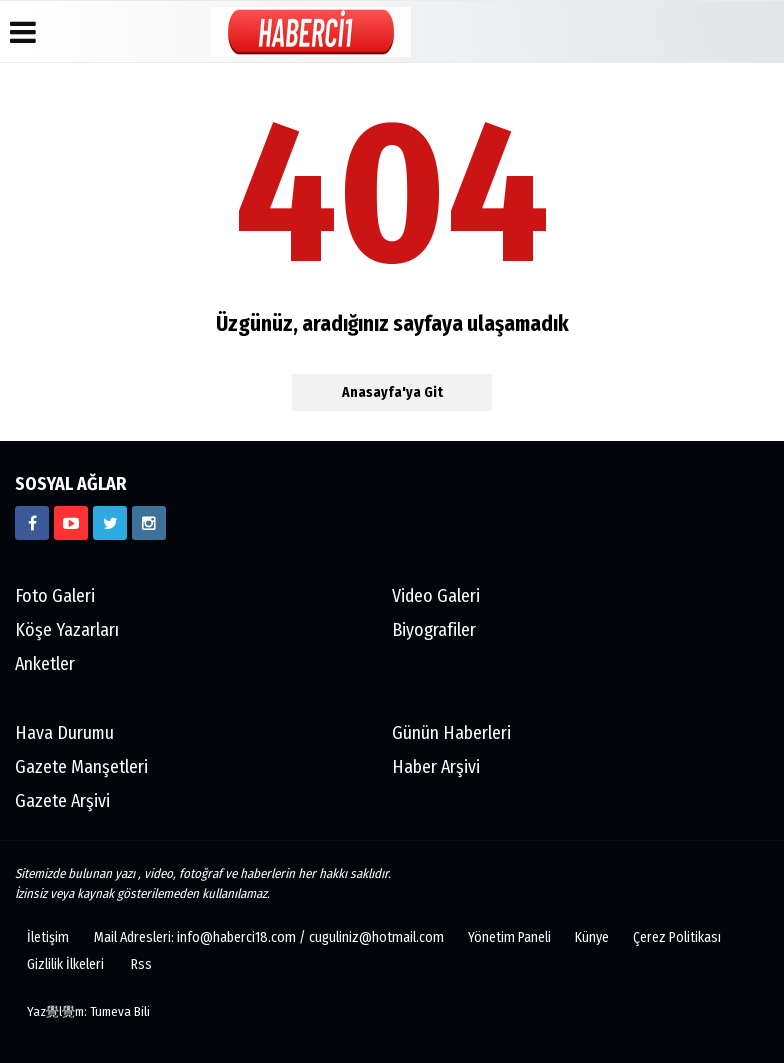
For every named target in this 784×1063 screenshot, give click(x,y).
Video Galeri (436, 596)
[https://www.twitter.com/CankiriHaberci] (110, 523)
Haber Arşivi (436, 767)
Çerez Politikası (677, 937)
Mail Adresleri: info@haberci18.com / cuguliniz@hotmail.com (269, 937)
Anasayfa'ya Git (392, 392)
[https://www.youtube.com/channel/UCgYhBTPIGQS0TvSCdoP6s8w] (71, 523)
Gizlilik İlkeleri (65, 964)
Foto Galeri (55, 596)
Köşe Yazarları (67, 630)
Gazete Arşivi (62, 801)
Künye (592, 937)
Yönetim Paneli (509, 937)
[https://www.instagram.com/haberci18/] (149, 523)
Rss (141, 964)
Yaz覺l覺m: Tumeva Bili (88, 1011)
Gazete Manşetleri (81, 767)
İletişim (48, 937)
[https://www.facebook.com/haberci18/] (32, 523)
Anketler (45, 664)
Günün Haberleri (451, 733)
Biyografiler (434, 630)
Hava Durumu (64, 733)
